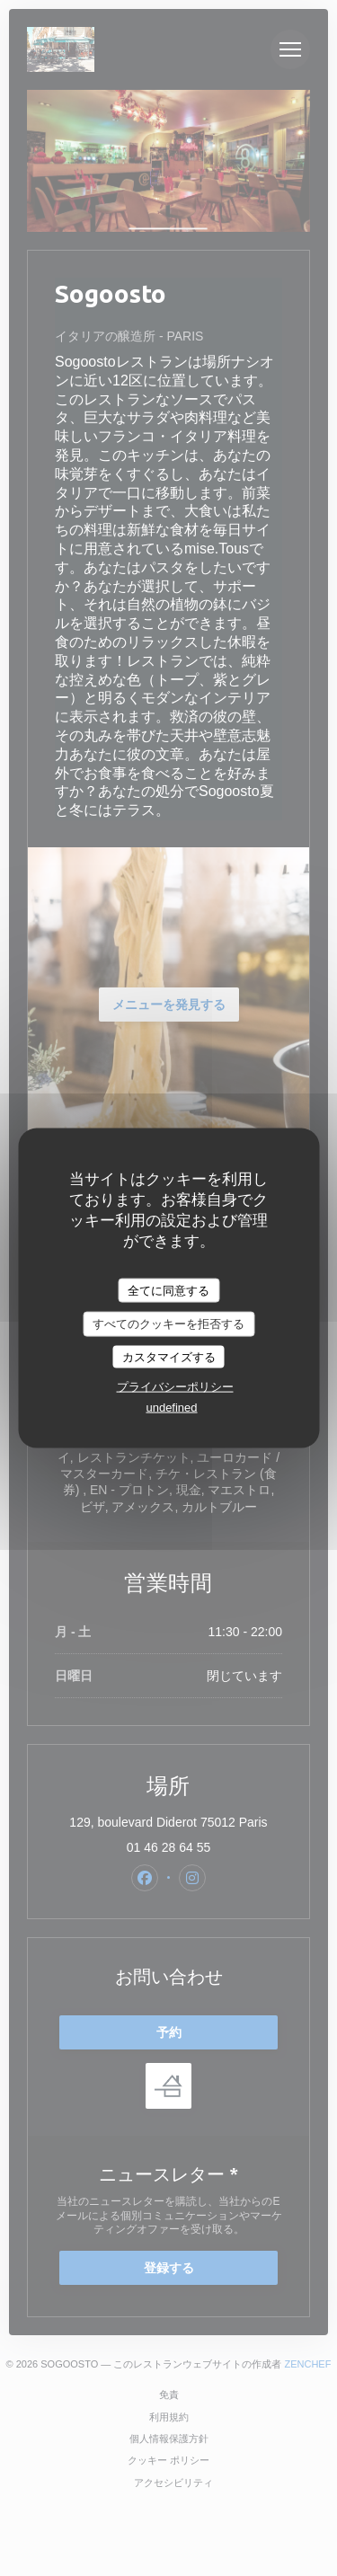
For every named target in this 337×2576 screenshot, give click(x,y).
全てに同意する (168, 1290)
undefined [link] (171, 1407)
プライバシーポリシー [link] (175, 1387)
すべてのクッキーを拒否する (168, 1324)
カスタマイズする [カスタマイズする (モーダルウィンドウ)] (169, 1356)
